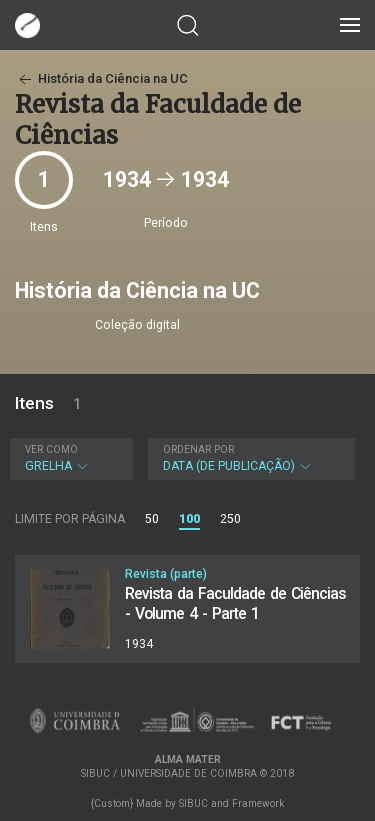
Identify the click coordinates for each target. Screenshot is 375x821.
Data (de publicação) (249, 458)
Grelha (69, 458)
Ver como (51, 449)
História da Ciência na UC (101, 78)
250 (230, 519)
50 (152, 519)
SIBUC (193, 803)
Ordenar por (198, 449)
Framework (258, 803)
